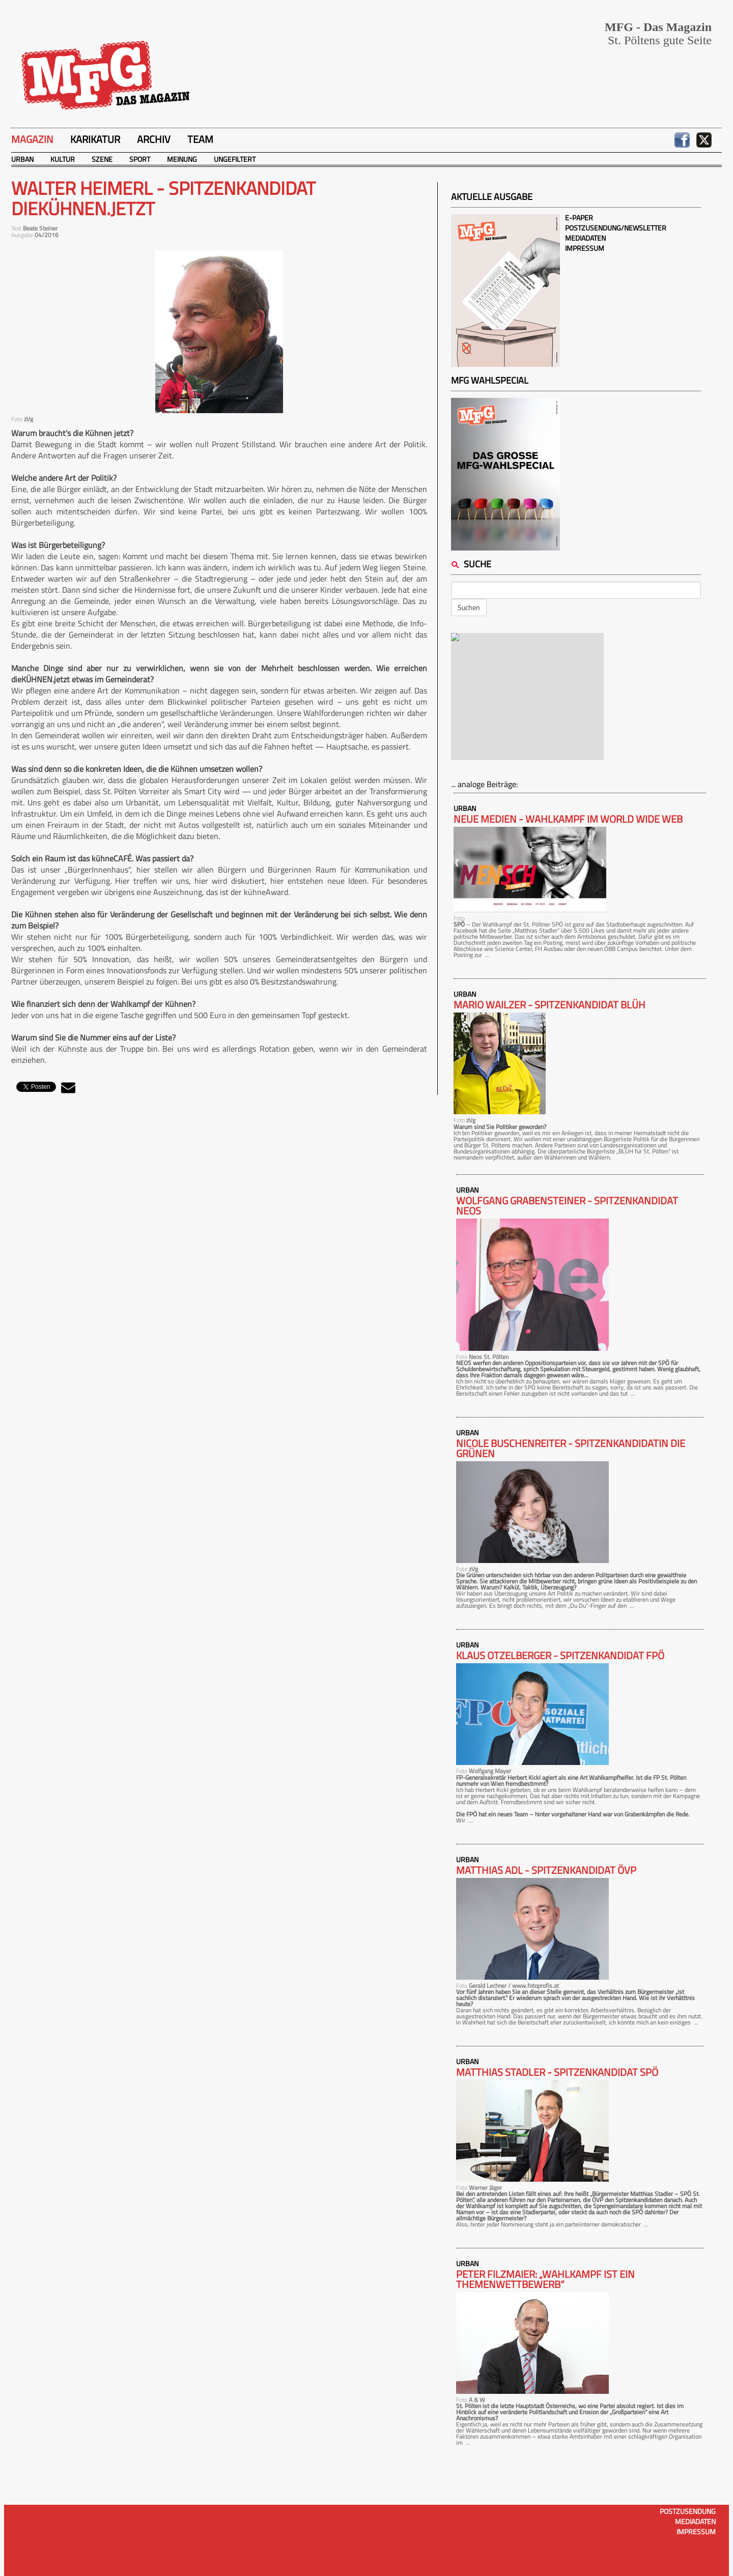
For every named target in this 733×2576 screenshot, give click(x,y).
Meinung (182, 159)
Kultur (62, 159)
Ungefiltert (235, 159)
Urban (22, 159)
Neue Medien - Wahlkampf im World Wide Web (568, 819)
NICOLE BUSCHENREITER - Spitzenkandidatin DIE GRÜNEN (570, 1448)
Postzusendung (688, 2511)
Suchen (469, 607)
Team (200, 139)
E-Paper (579, 217)
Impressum (584, 248)
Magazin (32, 139)
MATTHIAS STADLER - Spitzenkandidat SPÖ (557, 2072)
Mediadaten (585, 238)
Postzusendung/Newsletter (615, 227)
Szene (102, 159)
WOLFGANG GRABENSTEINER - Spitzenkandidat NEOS (567, 1206)
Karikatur (95, 139)
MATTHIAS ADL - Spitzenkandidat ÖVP (546, 1870)
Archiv (154, 139)
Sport (139, 159)
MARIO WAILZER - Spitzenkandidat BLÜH (549, 1005)
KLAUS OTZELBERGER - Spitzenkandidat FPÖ (560, 1656)
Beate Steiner (40, 228)
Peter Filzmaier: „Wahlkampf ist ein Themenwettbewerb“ (545, 2279)
